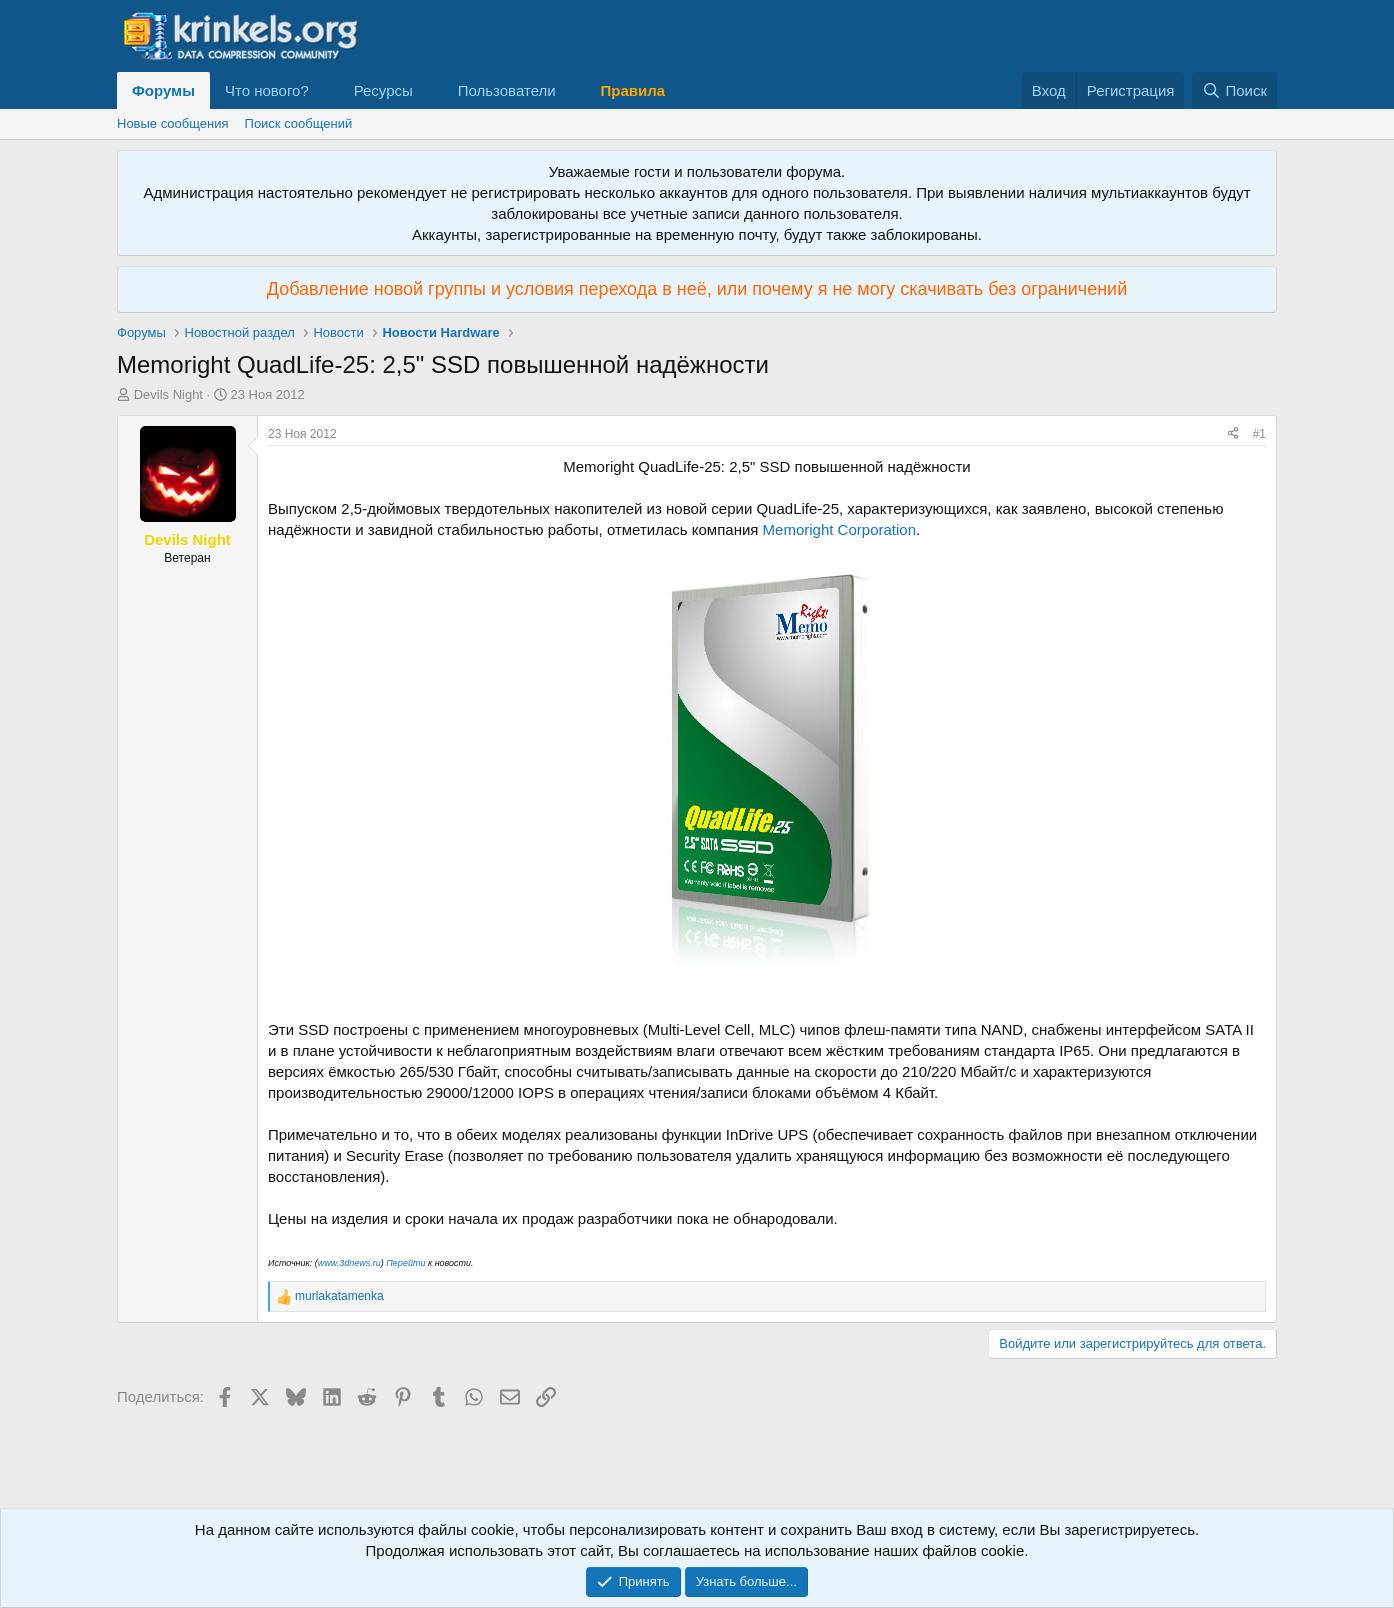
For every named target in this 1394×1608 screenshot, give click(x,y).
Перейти (405, 1263)
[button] (325, 90)
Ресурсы (383, 90)
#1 (1259, 434)
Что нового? (267, 90)
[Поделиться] (1233, 434)
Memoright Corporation (839, 529)
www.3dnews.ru (349, 1263)
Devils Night (168, 394)
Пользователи (507, 90)
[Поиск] (1234, 90)
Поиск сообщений (299, 123)
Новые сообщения (173, 123)
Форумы (163, 90)
